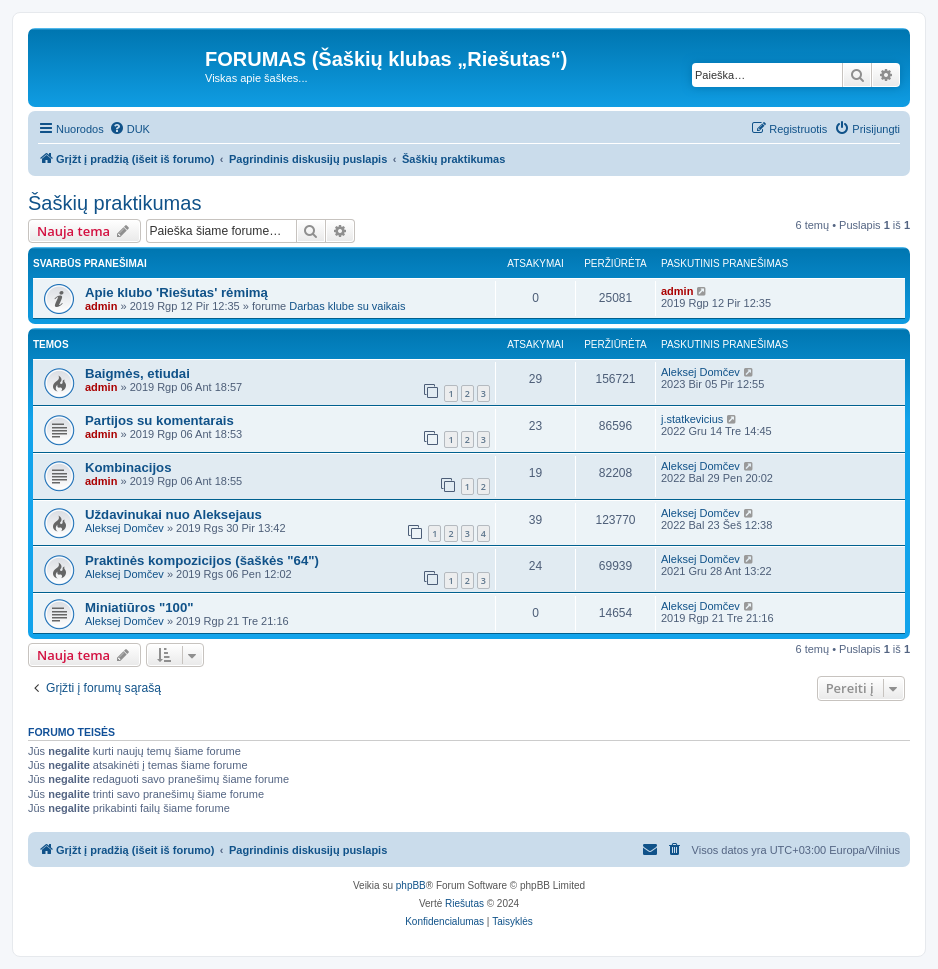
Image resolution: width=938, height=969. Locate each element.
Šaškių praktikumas (114, 203)
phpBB (411, 885)
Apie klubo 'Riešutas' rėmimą (176, 292)
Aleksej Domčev (700, 372)
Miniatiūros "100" (139, 607)
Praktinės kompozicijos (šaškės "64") (202, 560)
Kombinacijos (128, 467)
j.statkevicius (692, 419)
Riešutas (464, 903)
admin (101, 306)
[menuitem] (129, 129)
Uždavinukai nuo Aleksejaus (173, 514)
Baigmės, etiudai (137, 373)
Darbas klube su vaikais (347, 306)
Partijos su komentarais (159, 420)
